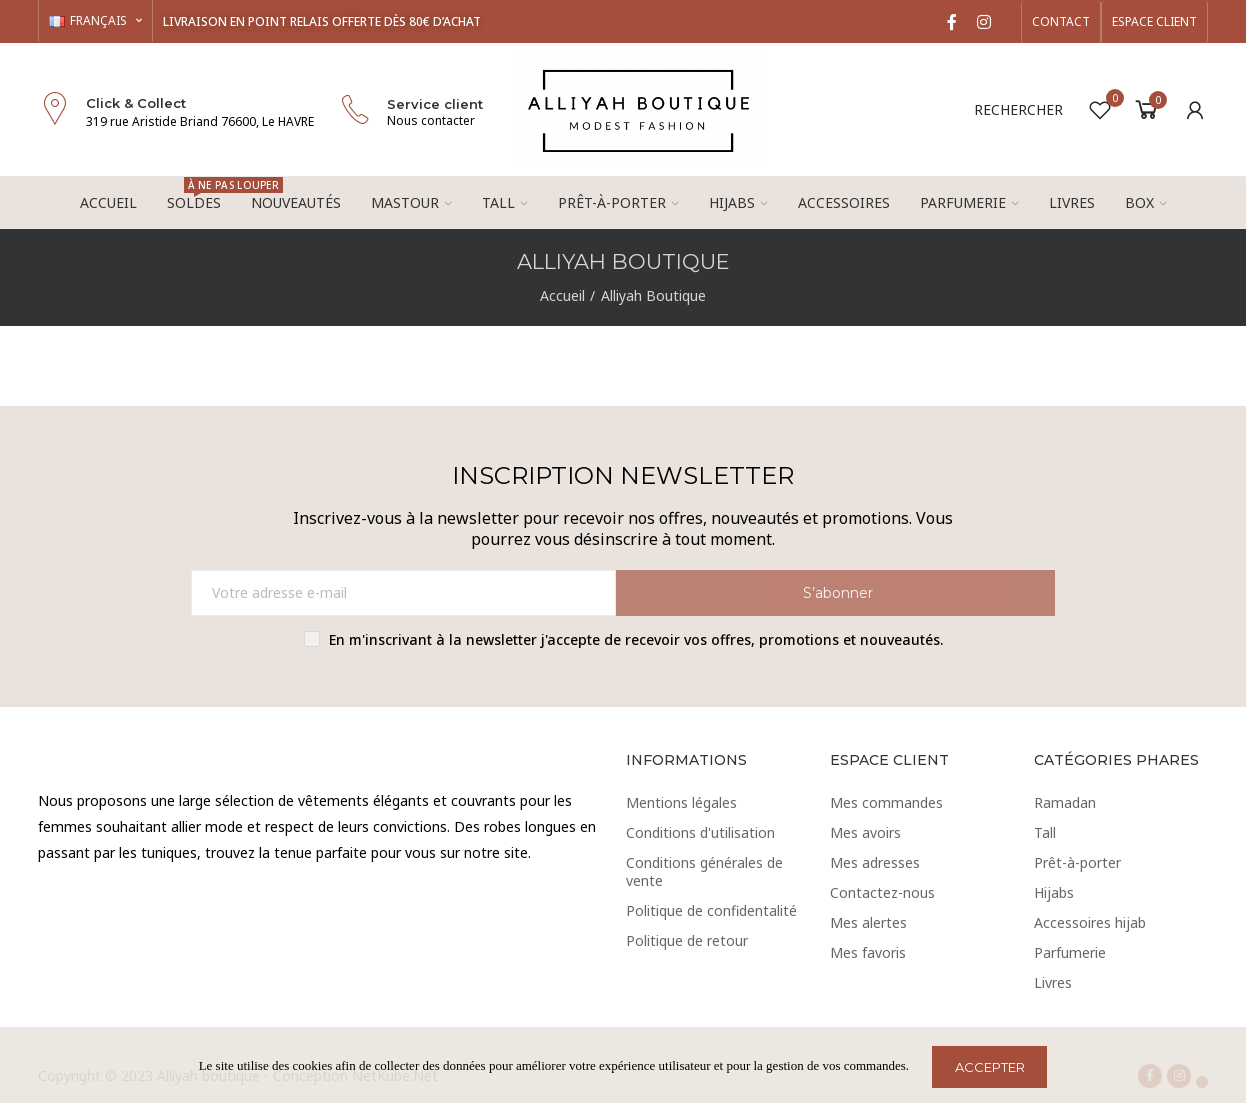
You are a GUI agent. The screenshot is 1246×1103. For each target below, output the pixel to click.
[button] (1061, 22)
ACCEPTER (990, 1067)
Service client (435, 104)
